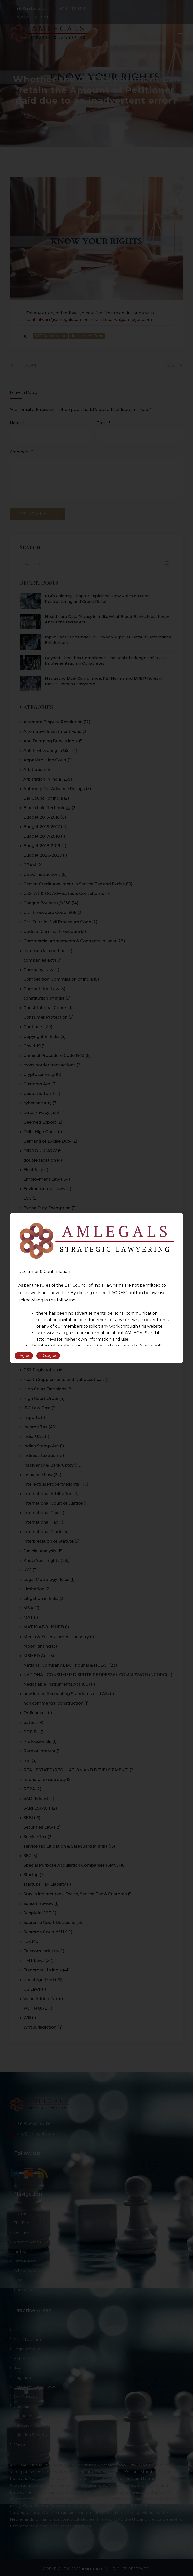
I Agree (23, 1355)
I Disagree (48, 1355)
